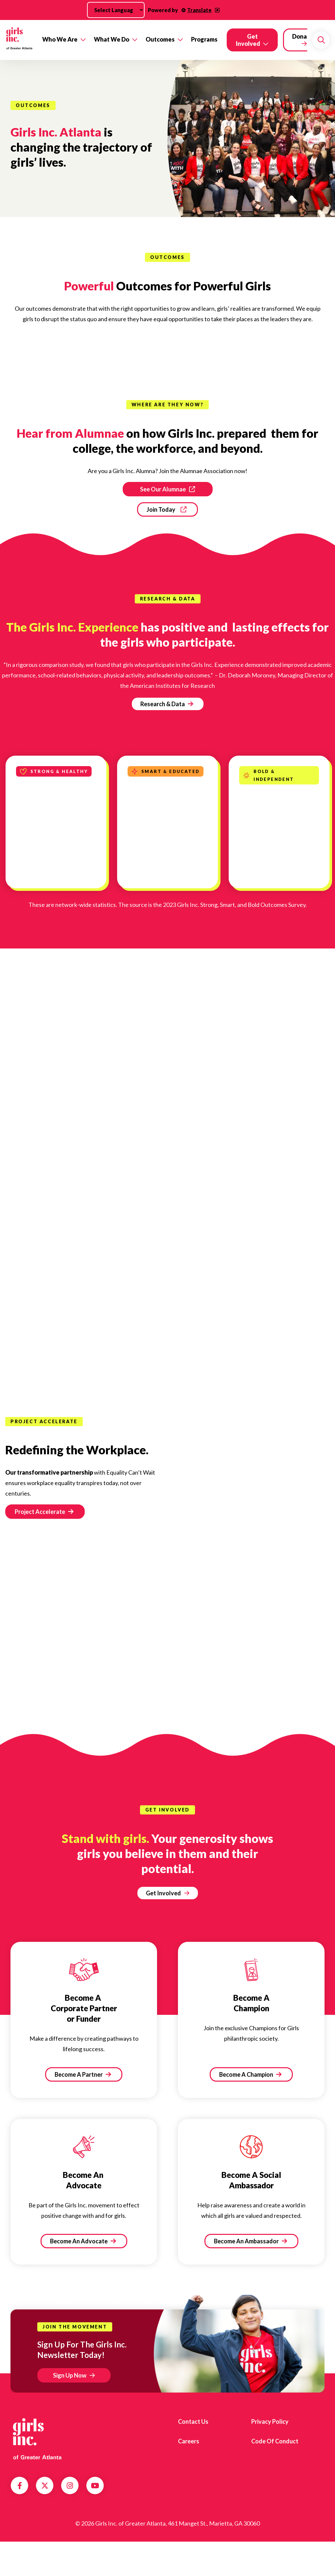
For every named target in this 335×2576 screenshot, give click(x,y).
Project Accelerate (44, 1511)
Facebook (19, 2485)
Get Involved (248, 40)
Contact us (193, 2421)
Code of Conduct (274, 2441)
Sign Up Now (69, 2375)
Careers (188, 2441)
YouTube (95, 2485)
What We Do (111, 39)
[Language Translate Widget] (116, 10)
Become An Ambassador (250, 2241)
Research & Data (166, 704)
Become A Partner (83, 2074)
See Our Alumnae (163, 489)
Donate (302, 36)
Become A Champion (250, 2074)
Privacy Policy (270, 2421)
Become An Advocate (83, 2241)
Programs (204, 39)
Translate (199, 10)
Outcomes (160, 39)
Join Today (161, 509)
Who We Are (60, 39)
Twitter (44, 2485)
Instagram (70, 2485)
